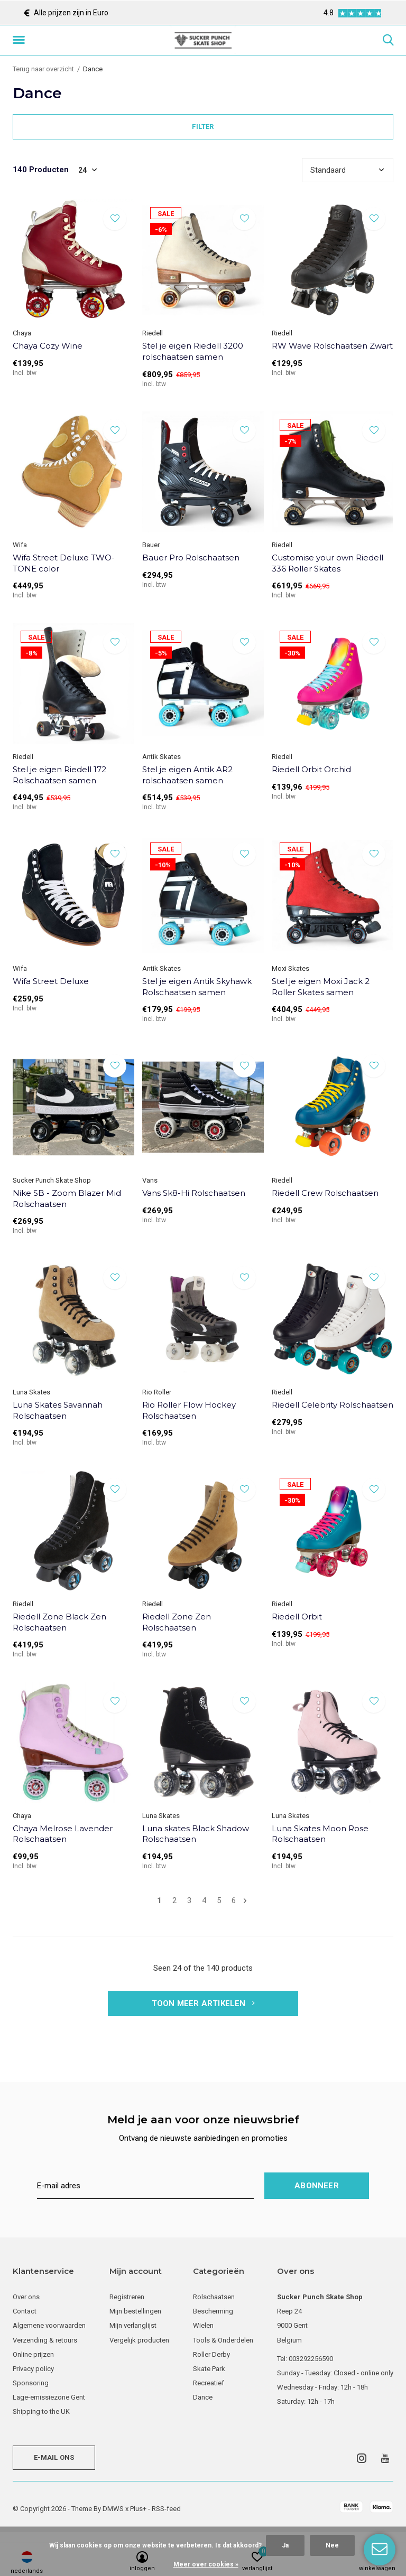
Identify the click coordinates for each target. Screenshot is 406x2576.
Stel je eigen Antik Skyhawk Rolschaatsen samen (197, 986)
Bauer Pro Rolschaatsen (190, 557)
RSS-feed (166, 2509)
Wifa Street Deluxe (51, 981)
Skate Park (209, 2369)
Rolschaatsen (214, 2297)
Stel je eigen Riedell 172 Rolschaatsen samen (59, 774)
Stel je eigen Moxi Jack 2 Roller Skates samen (321, 986)
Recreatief (208, 2383)
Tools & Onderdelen (223, 2340)
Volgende (245, 1900)
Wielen (203, 2325)
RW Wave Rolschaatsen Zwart (332, 346)
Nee (332, 2545)
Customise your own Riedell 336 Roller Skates (327, 563)
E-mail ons (54, 2457)
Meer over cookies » (205, 2564)
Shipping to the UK (41, 2411)
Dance (203, 2397)
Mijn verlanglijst (132, 2325)
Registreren (126, 2297)
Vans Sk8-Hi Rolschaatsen (193, 1193)
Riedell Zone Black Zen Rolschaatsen (59, 1622)
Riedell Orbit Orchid (311, 769)
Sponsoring (31, 2383)
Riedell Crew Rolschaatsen (325, 1193)
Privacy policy (33, 2369)
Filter (203, 126)
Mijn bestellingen (135, 2311)
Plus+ (138, 2509)
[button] (21, 40)
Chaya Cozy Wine (47, 346)
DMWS (113, 2509)
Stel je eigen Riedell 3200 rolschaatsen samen (192, 351)
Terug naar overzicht (43, 69)
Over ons (26, 2297)
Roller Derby (211, 2354)
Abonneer (316, 2185)
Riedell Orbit (297, 1617)
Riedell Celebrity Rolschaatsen (332, 1405)
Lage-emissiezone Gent (49, 2397)
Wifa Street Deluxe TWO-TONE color (64, 563)
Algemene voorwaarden (49, 2325)
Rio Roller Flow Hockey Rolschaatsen (189, 1410)
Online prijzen (33, 2354)
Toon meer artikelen (203, 2003)
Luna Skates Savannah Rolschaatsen (58, 1410)
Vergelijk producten (139, 2340)
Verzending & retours (45, 2340)
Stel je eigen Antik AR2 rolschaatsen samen (187, 774)
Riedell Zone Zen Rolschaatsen (176, 1622)
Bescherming (213, 2311)
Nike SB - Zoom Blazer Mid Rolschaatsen (67, 1198)
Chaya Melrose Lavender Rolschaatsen (63, 1833)
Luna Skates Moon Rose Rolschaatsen (320, 1833)
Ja (285, 2545)
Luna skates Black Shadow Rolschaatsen (195, 1833)
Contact (24, 2311)
